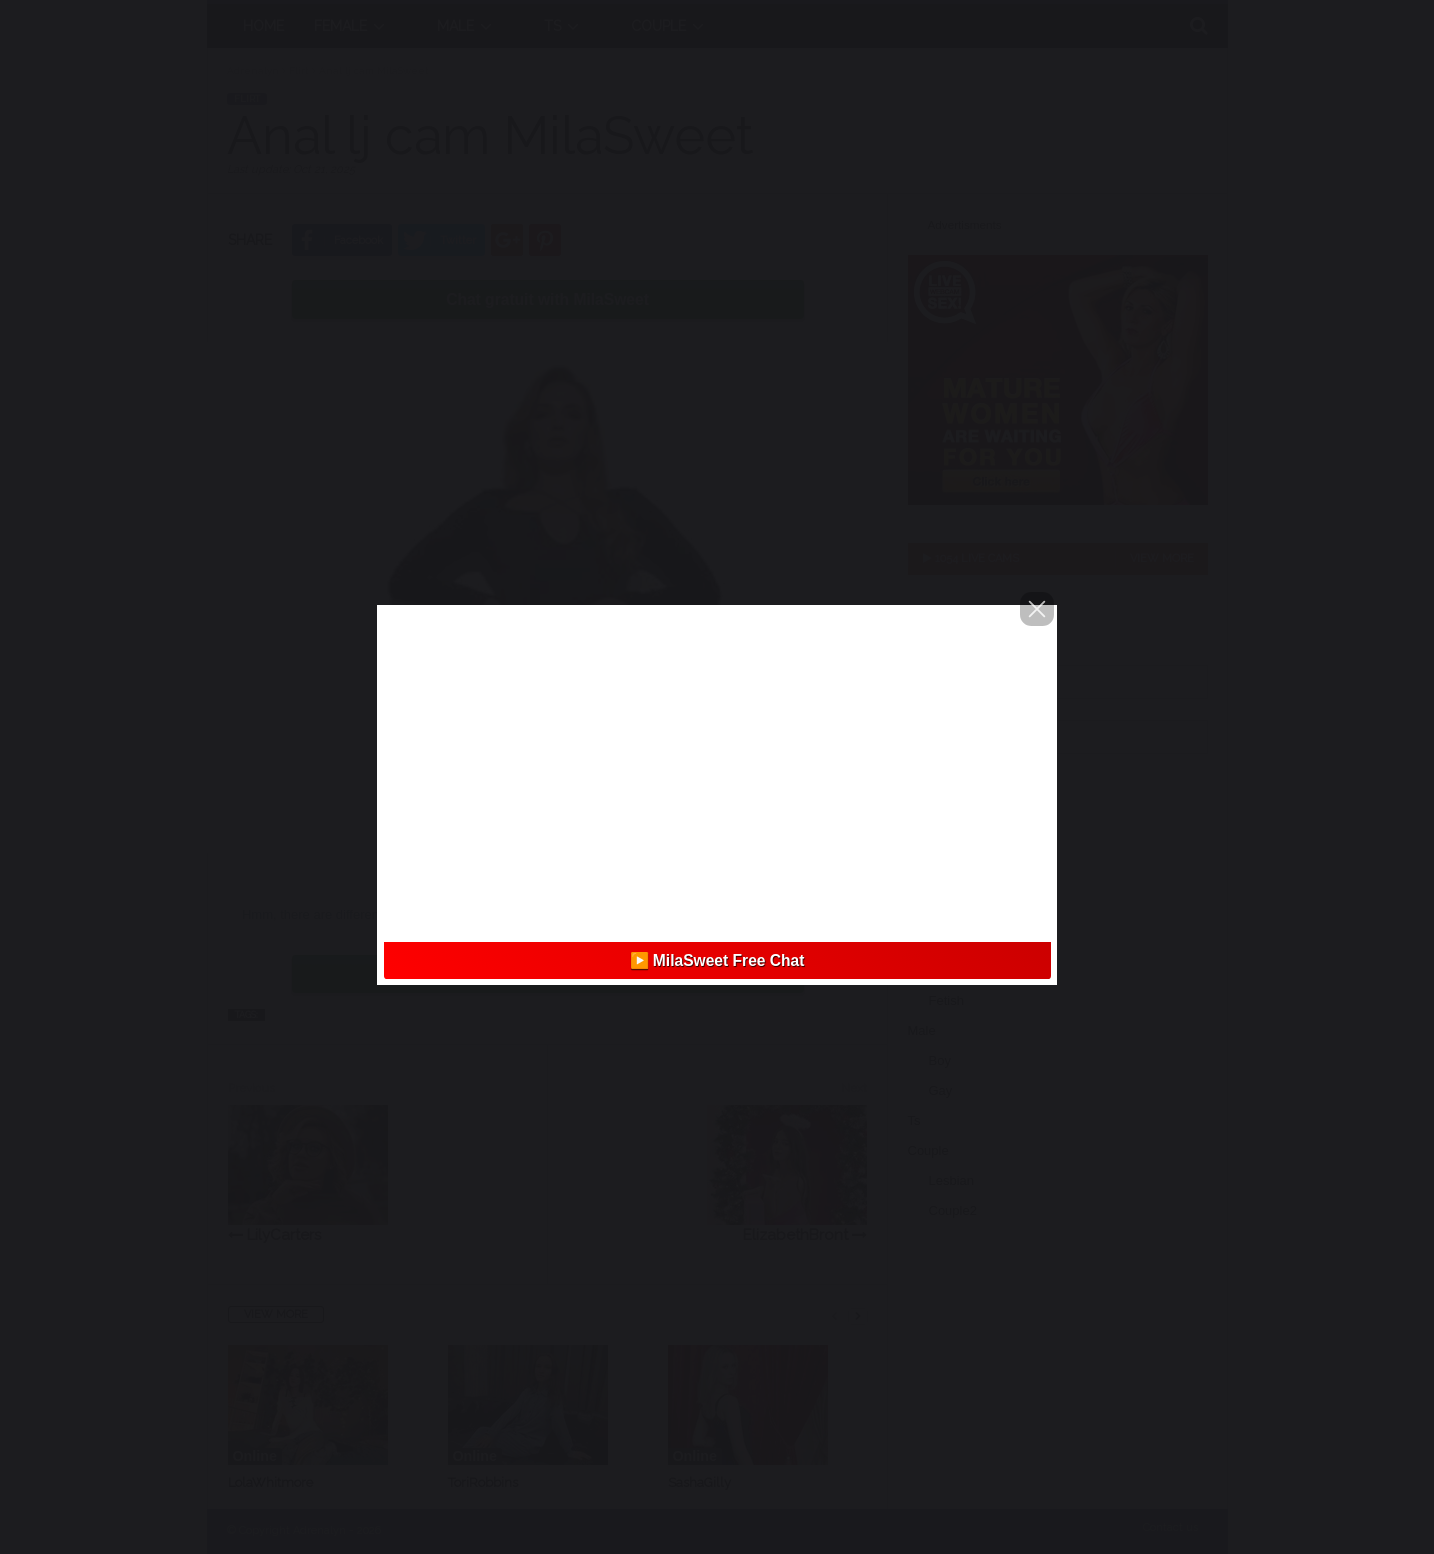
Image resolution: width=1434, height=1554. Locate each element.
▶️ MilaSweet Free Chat (717, 960)
